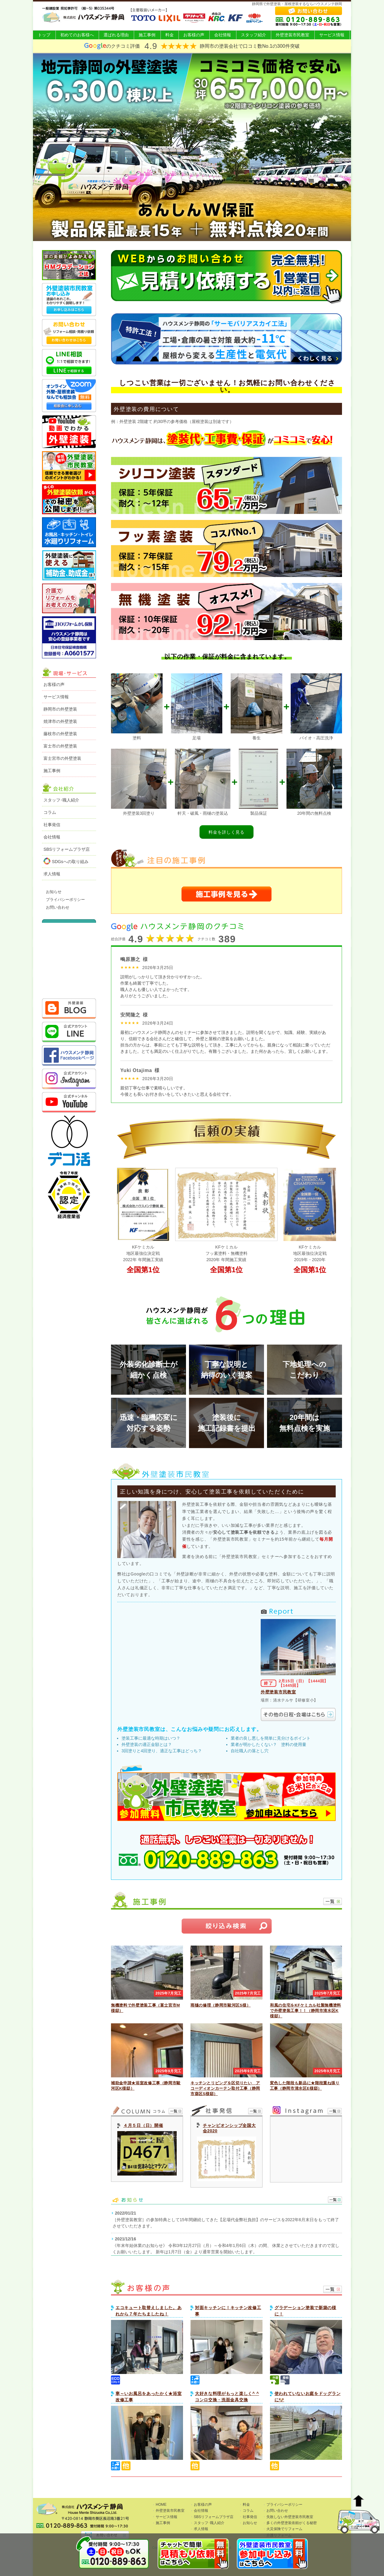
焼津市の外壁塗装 (60, 721)
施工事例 (147, 34)
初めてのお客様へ (77, 34)
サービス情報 (331, 34)
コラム (50, 812)
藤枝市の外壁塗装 (60, 733)
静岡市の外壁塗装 (60, 709)
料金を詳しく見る (226, 832)
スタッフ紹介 (253, 34)
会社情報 (222, 34)
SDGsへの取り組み (66, 861)
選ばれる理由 (116, 34)
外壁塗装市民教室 (292, 34)
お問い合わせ (57, 907)
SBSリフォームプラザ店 (67, 849)
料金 (169, 34)
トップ (44, 34)
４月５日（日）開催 (143, 2125)
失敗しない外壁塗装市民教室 (289, 2517)
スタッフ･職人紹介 (61, 800)
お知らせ (54, 892)
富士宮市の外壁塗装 (62, 758)
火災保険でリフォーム (284, 2529)
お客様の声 (193, 34)
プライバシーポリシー (65, 900)
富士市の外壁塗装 (60, 746)
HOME (161, 2504)
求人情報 (52, 873)
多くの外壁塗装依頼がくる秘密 (291, 2523)
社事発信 (52, 824)
